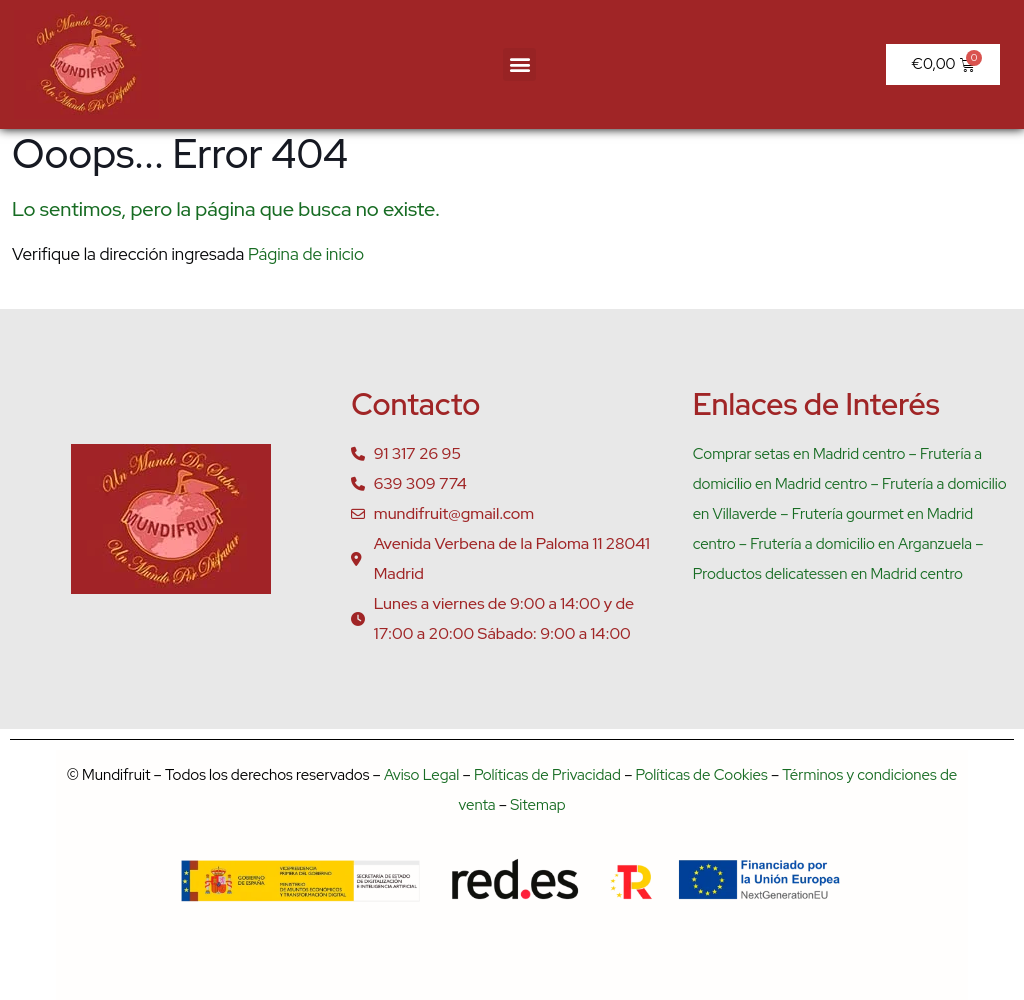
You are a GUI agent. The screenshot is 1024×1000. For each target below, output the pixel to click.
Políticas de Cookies (702, 775)
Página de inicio (306, 254)
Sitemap (537, 805)
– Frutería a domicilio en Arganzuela (854, 544)
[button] (519, 64)
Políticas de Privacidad (547, 775)
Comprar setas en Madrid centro (799, 454)
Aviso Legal (421, 775)
